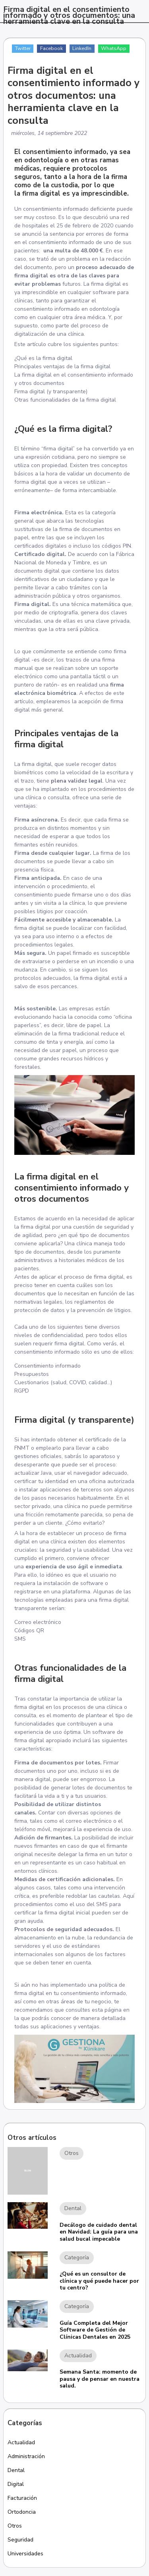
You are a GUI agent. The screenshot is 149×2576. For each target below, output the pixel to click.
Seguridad (20, 2539)
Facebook (51, 48)
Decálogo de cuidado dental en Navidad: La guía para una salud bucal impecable (99, 2232)
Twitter (23, 48)
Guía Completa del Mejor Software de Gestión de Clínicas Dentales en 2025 (95, 2330)
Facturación (22, 2498)
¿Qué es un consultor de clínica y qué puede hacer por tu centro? (99, 2280)
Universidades (25, 2553)
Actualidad (21, 2442)
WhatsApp (113, 48)
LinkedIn (81, 48)
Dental (16, 2470)
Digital (16, 2484)
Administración (26, 2456)
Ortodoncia (22, 2512)
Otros (15, 2526)
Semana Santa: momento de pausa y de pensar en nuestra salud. (99, 2378)
